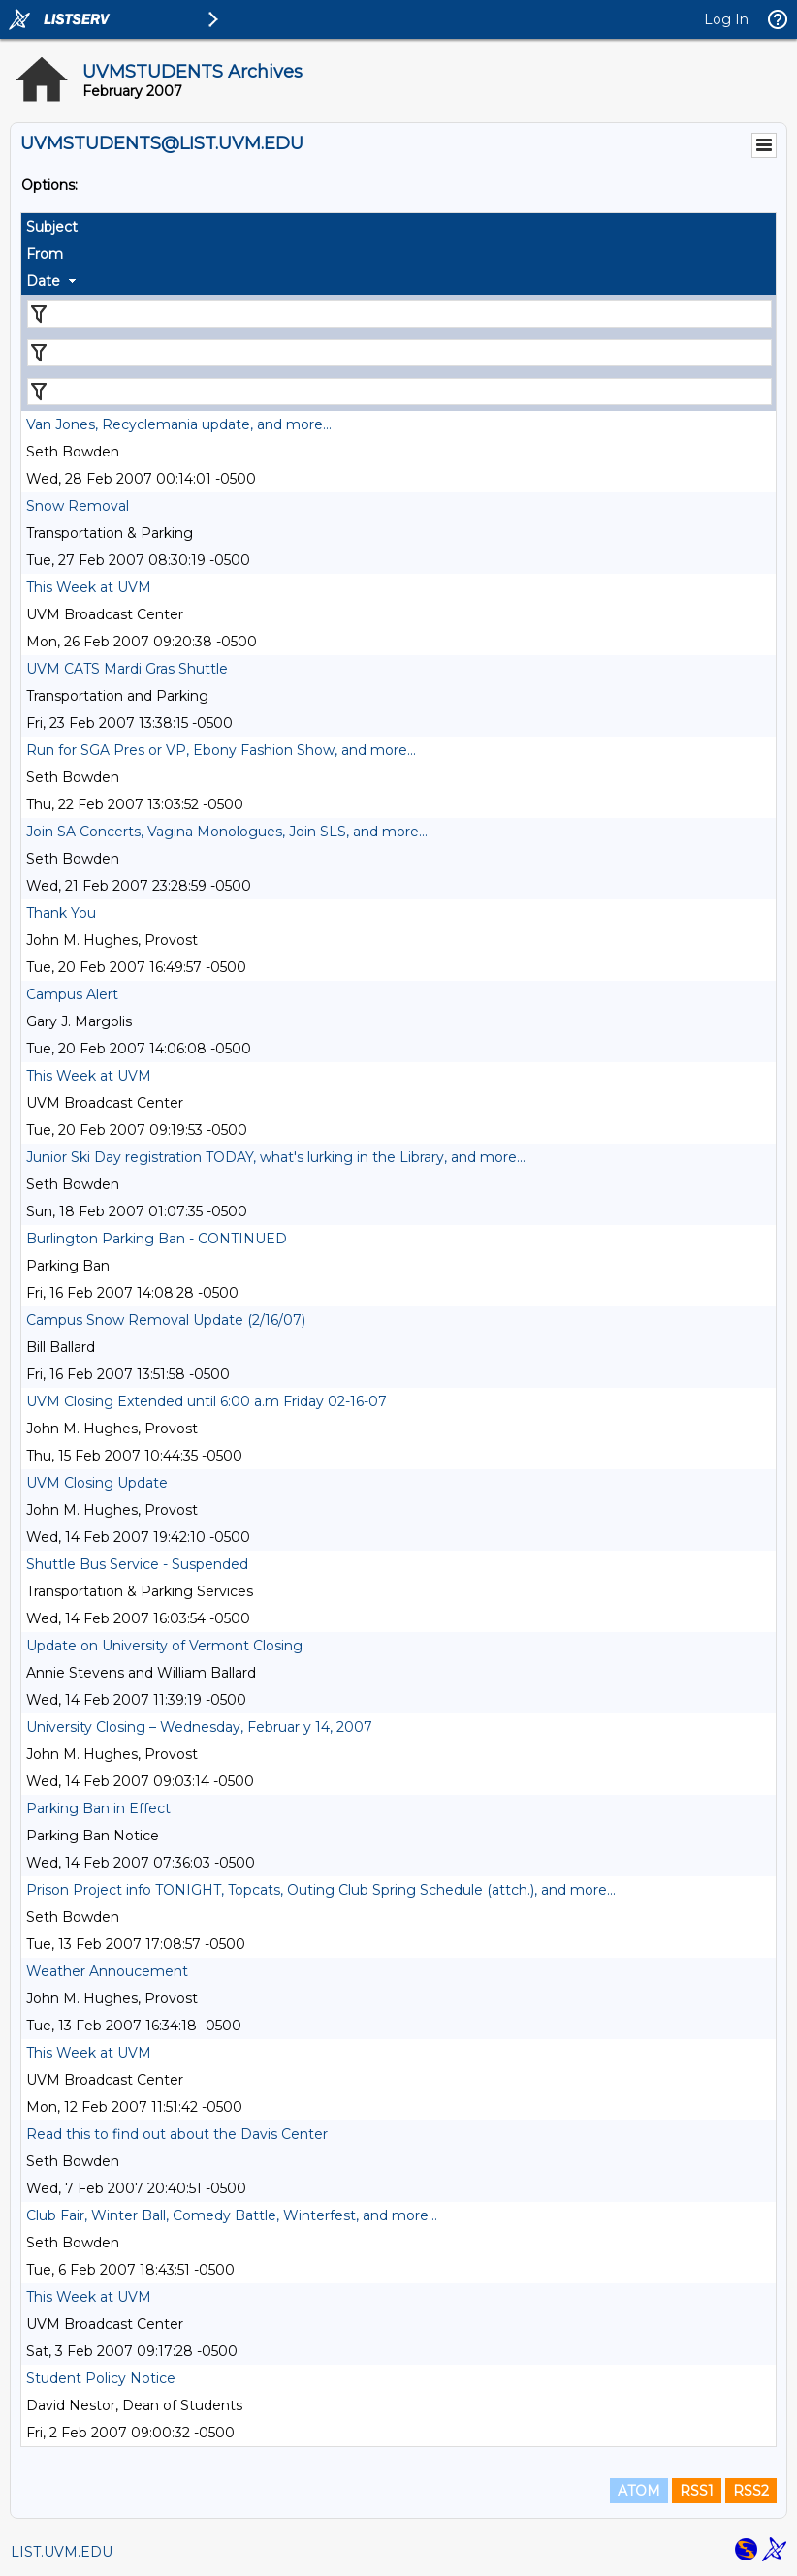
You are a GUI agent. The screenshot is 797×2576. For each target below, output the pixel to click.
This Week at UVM (88, 587)
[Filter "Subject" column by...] (399, 314)
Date (43, 281)
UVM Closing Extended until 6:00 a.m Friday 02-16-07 (206, 1401)
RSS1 (697, 2490)
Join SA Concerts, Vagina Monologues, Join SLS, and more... (227, 831)
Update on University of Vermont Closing (164, 1645)
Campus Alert (72, 994)
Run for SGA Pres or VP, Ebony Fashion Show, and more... (221, 750)
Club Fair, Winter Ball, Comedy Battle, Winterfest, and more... (231, 2215)
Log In (726, 19)
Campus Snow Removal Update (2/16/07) (165, 1320)
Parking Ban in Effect (98, 1808)
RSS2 (751, 2490)
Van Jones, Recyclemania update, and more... (179, 424)
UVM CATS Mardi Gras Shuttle (127, 668)
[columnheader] (398, 226)
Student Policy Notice (100, 2378)
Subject (52, 227)
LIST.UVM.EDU (61, 2551)
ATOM (639, 2490)
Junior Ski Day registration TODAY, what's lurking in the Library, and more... (276, 1157)
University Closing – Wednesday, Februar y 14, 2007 (199, 1727)
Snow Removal (77, 506)
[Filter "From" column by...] (399, 352)
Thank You (61, 913)
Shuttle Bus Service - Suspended (137, 1564)
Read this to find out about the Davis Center (177, 2134)
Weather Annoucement (107, 1971)
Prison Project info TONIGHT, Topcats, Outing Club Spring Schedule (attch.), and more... (321, 1890)
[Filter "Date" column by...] (399, 391)
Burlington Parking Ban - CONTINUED (156, 1238)
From (44, 254)
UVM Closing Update (97, 1483)
